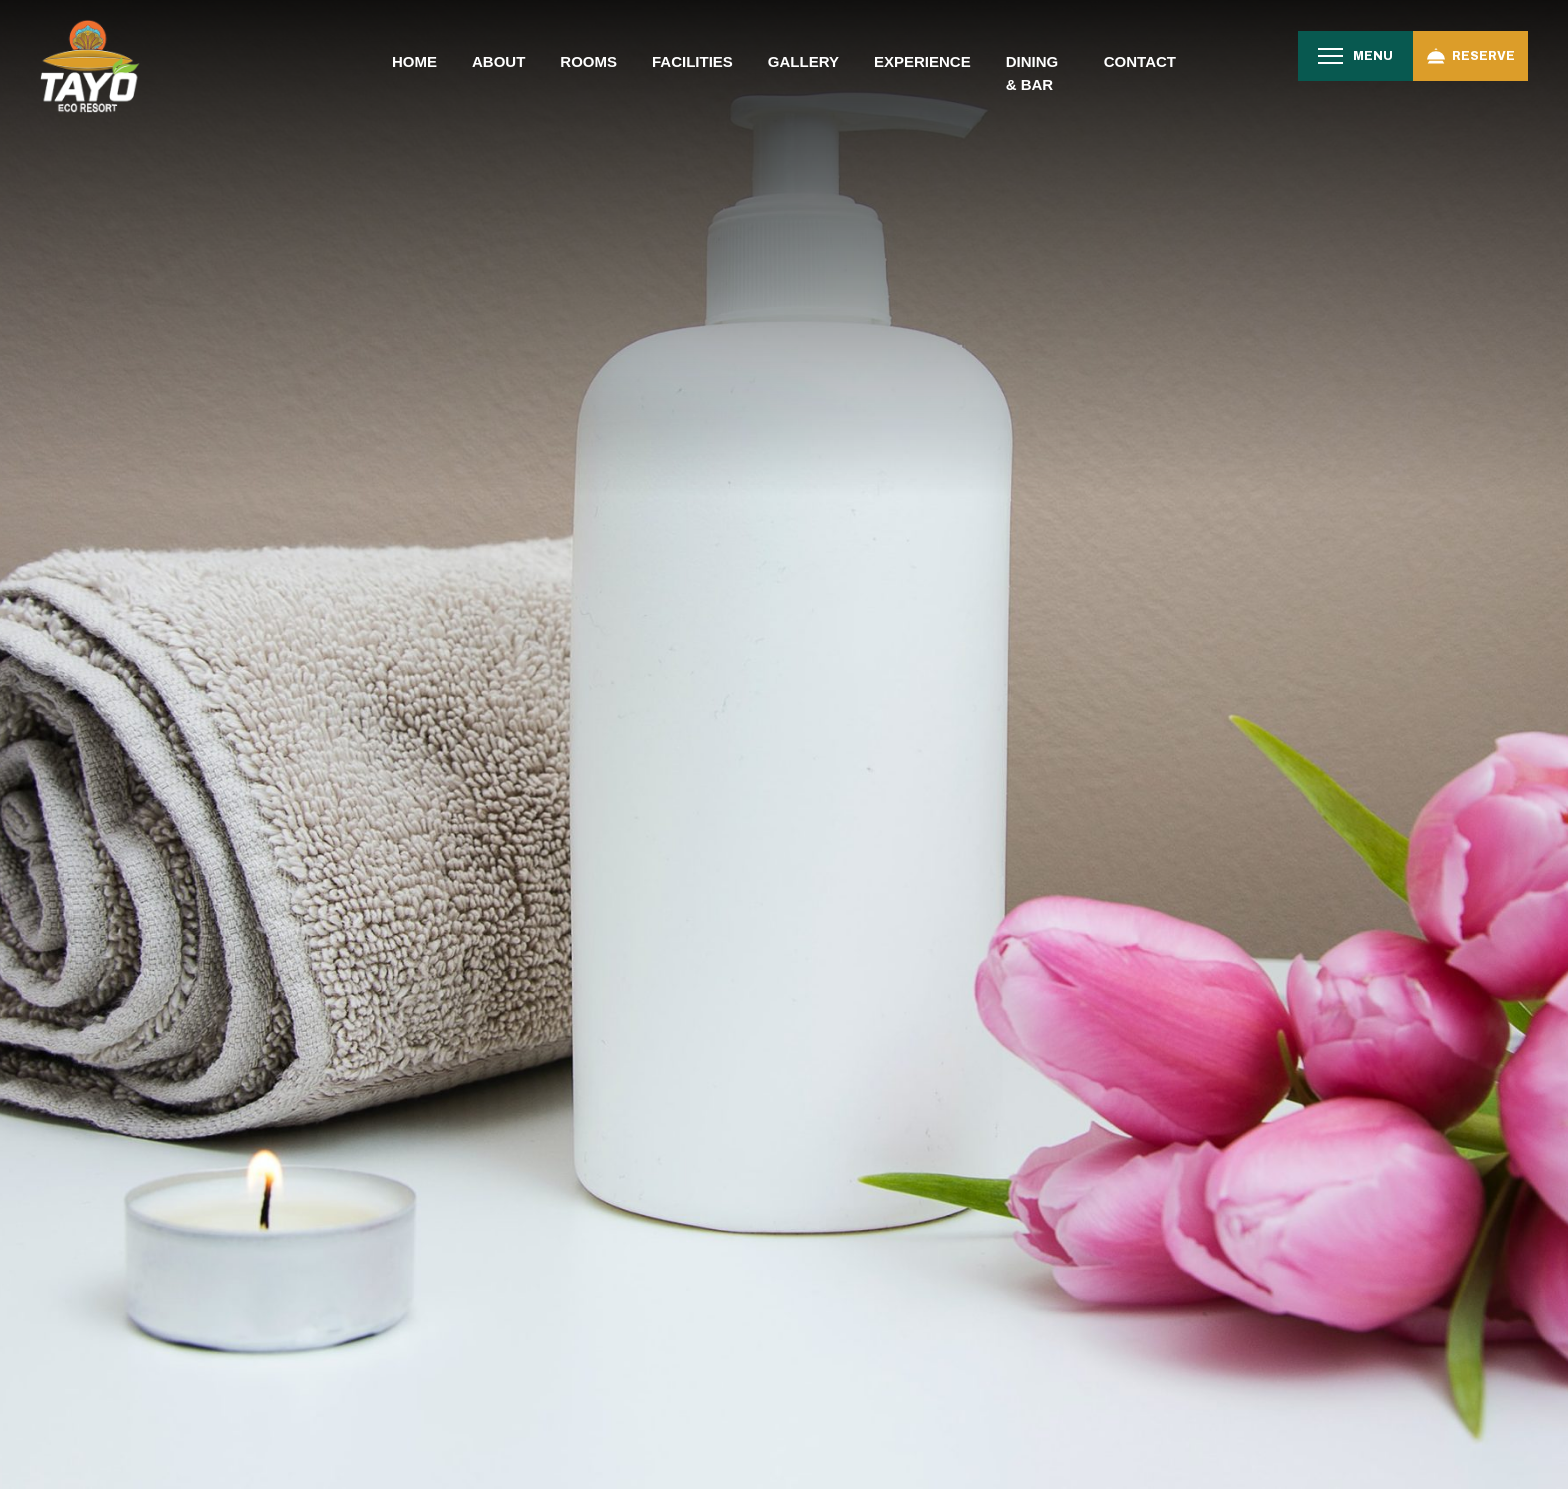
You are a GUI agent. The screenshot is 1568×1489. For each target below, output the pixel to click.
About (498, 61)
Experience (922, 61)
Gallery (803, 61)
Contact (1140, 61)
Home (414, 61)
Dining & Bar (1032, 73)
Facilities (692, 61)
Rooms (588, 61)
